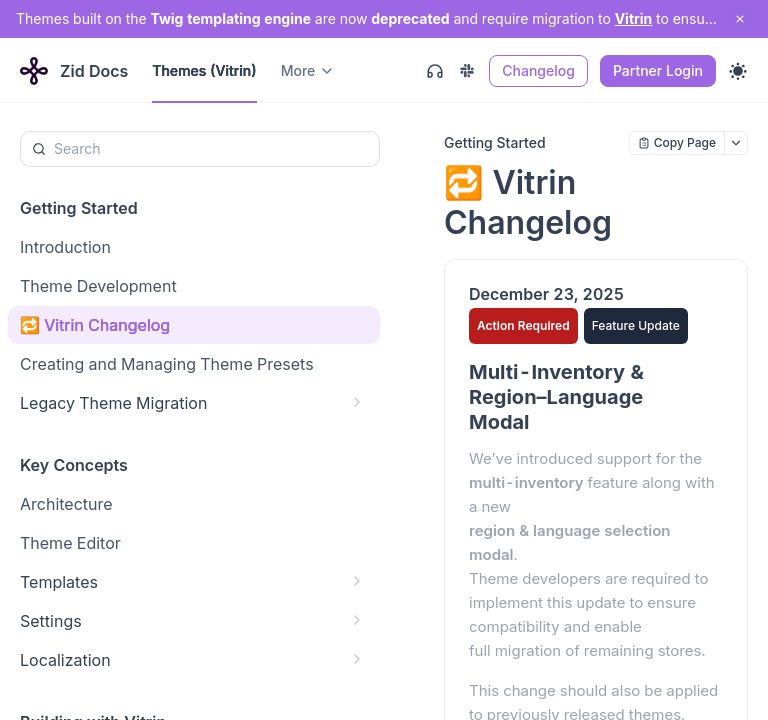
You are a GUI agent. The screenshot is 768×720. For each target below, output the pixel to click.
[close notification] (740, 19)
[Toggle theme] (738, 71)
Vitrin (634, 18)
